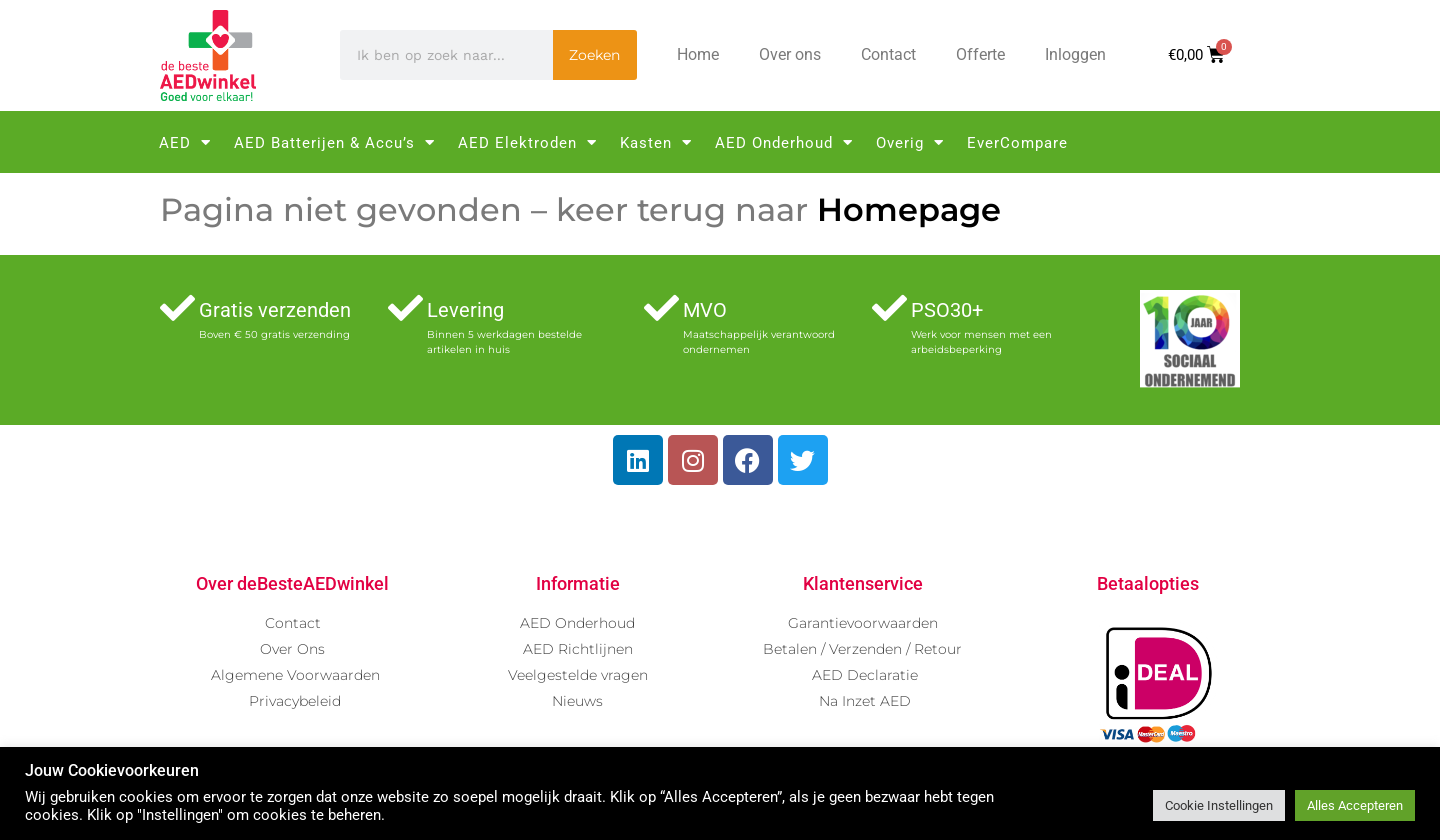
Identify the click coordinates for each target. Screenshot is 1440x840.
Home (698, 54)
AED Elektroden (527, 142)
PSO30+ (947, 310)
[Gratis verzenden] (177, 307)
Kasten (656, 142)
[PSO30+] (889, 307)
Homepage (909, 209)
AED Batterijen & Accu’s (334, 142)
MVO (705, 310)
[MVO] (661, 307)
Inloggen (1075, 54)
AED (185, 142)
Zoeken (594, 55)
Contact (888, 54)
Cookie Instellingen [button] (1219, 805)
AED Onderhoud (784, 142)
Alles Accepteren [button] (1355, 805)
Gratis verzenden (275, 310)
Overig (910, 142)
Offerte (980, 54)
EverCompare (1017, 143)
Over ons (790, 54)
